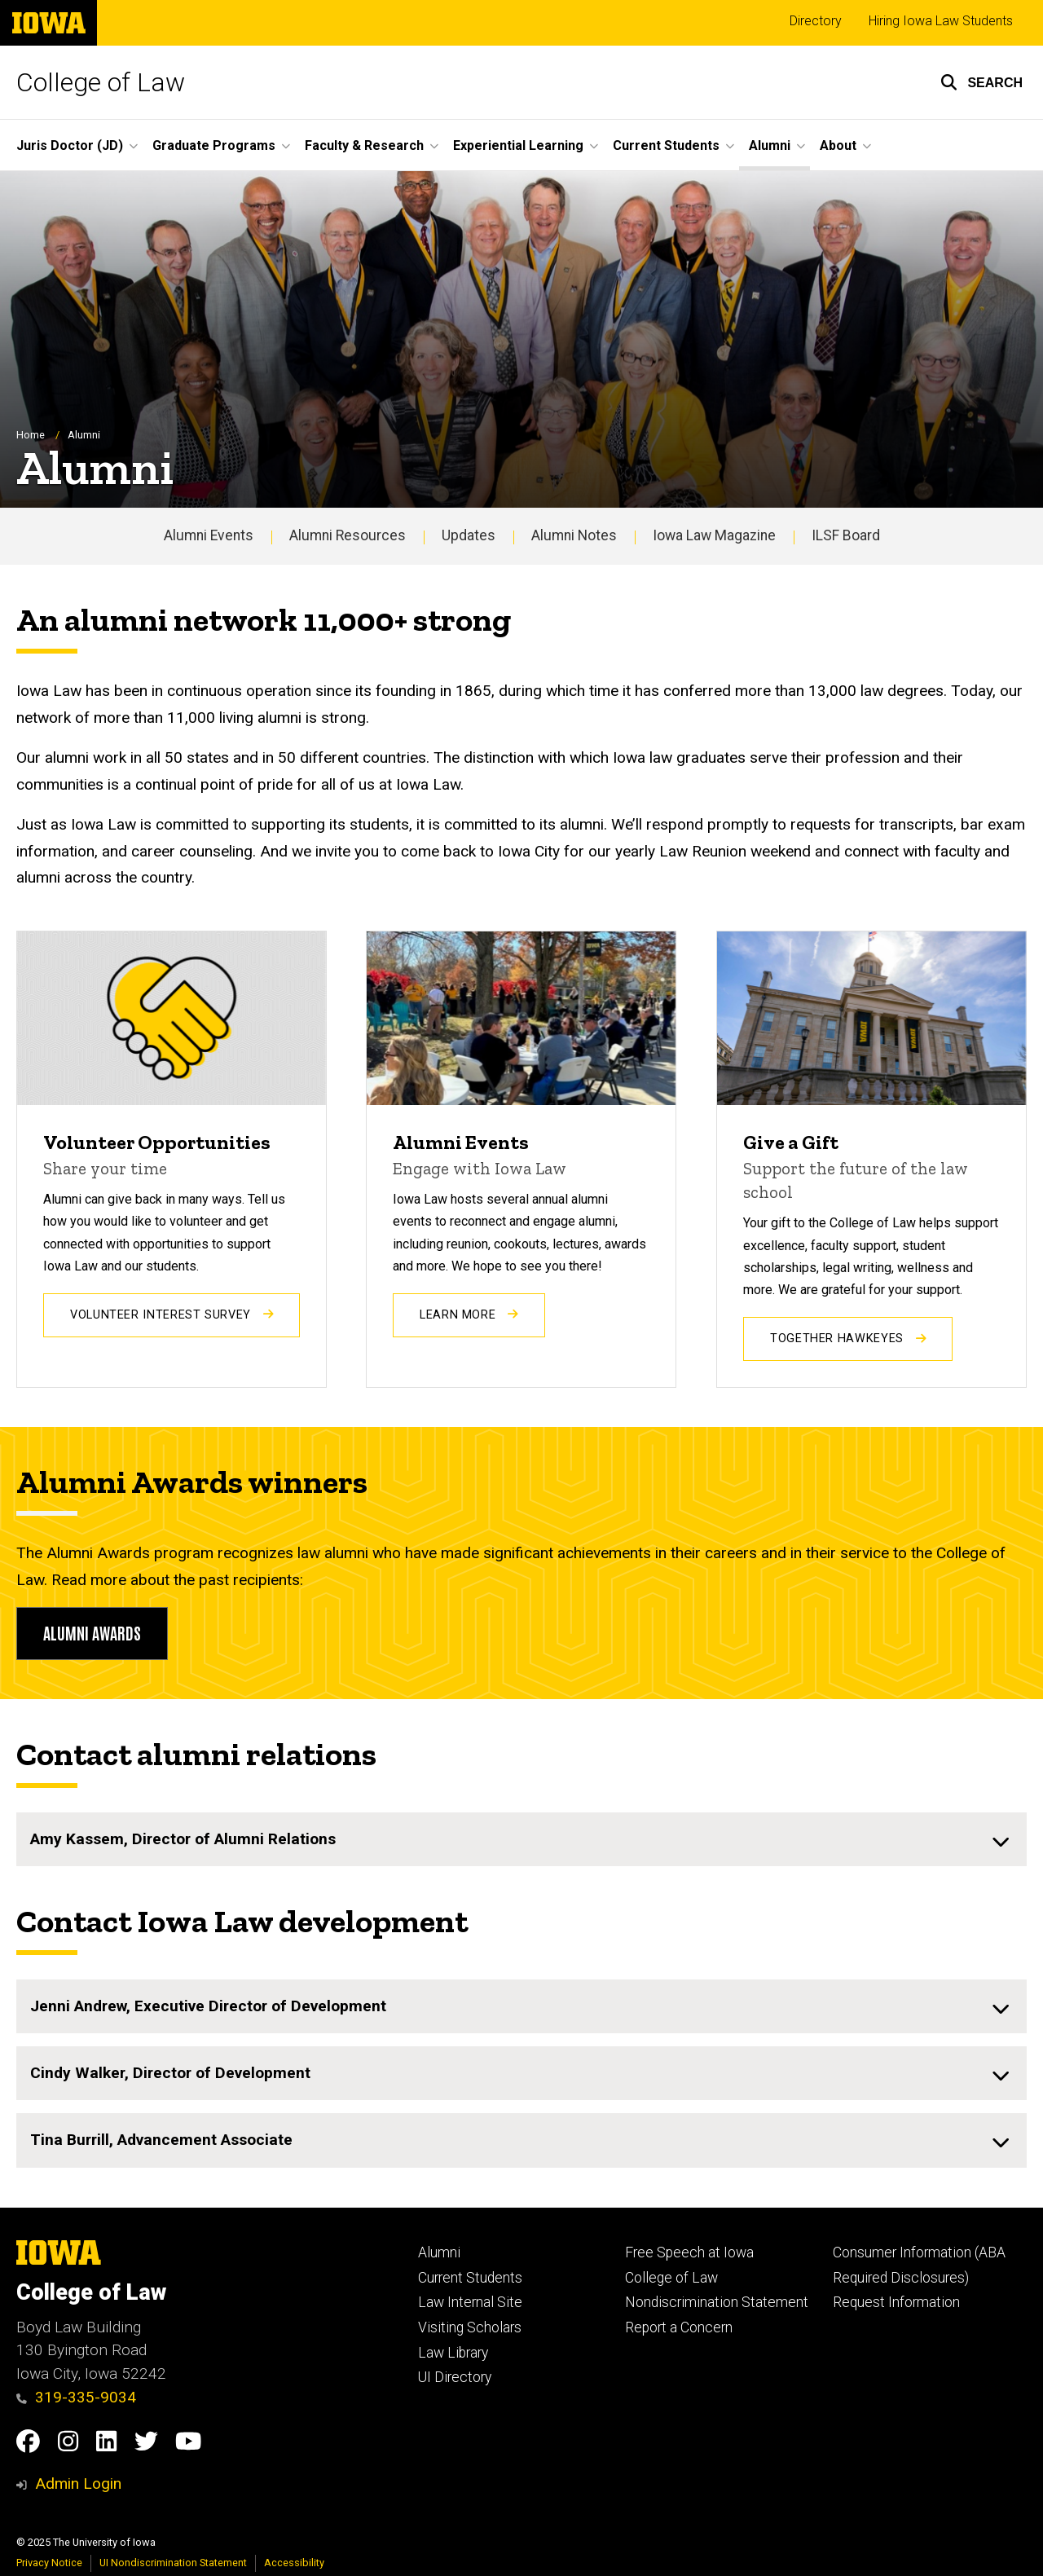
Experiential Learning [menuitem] (518, 145)
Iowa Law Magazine (714, 536)
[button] (981, 82)
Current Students (470, 2278)
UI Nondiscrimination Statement (173, 2562)
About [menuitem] (838, 145)
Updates (468, 536)
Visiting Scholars (470, 2327)
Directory (816, 21)
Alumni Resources (347, 536)
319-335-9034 (76, 2397)
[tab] (521, 1839)
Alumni (439, 2252)
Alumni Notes (574, 536)
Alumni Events (208, 536)
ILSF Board (846, 536)
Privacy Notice (49, 2562)
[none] (521, 1839)
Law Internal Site (470, 2302)
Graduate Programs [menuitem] (213, 145)
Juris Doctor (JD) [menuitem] (69, 145)
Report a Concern (679, 2327)
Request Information (896, 2302)
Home (30, 435)
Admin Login (78, 2483)
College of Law (100, 82)
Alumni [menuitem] (769, 145)
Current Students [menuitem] (666, 145)
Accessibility (294, 2562)
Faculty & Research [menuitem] (364, 145)
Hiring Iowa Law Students (941, 21)
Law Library (453, 2353)
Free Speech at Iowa (689, 2252)
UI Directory (454, 2377)
